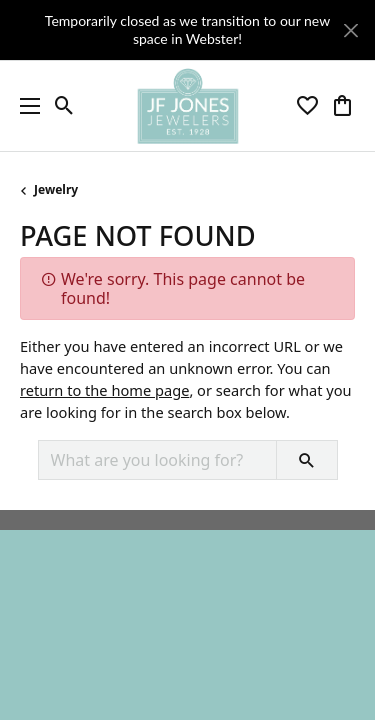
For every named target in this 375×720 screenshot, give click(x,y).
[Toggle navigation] (25, 106)
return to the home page (104, 390)
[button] (64, 106)
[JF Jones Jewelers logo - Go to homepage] (187, 106)
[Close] (350, 30)
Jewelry (56, 189)
